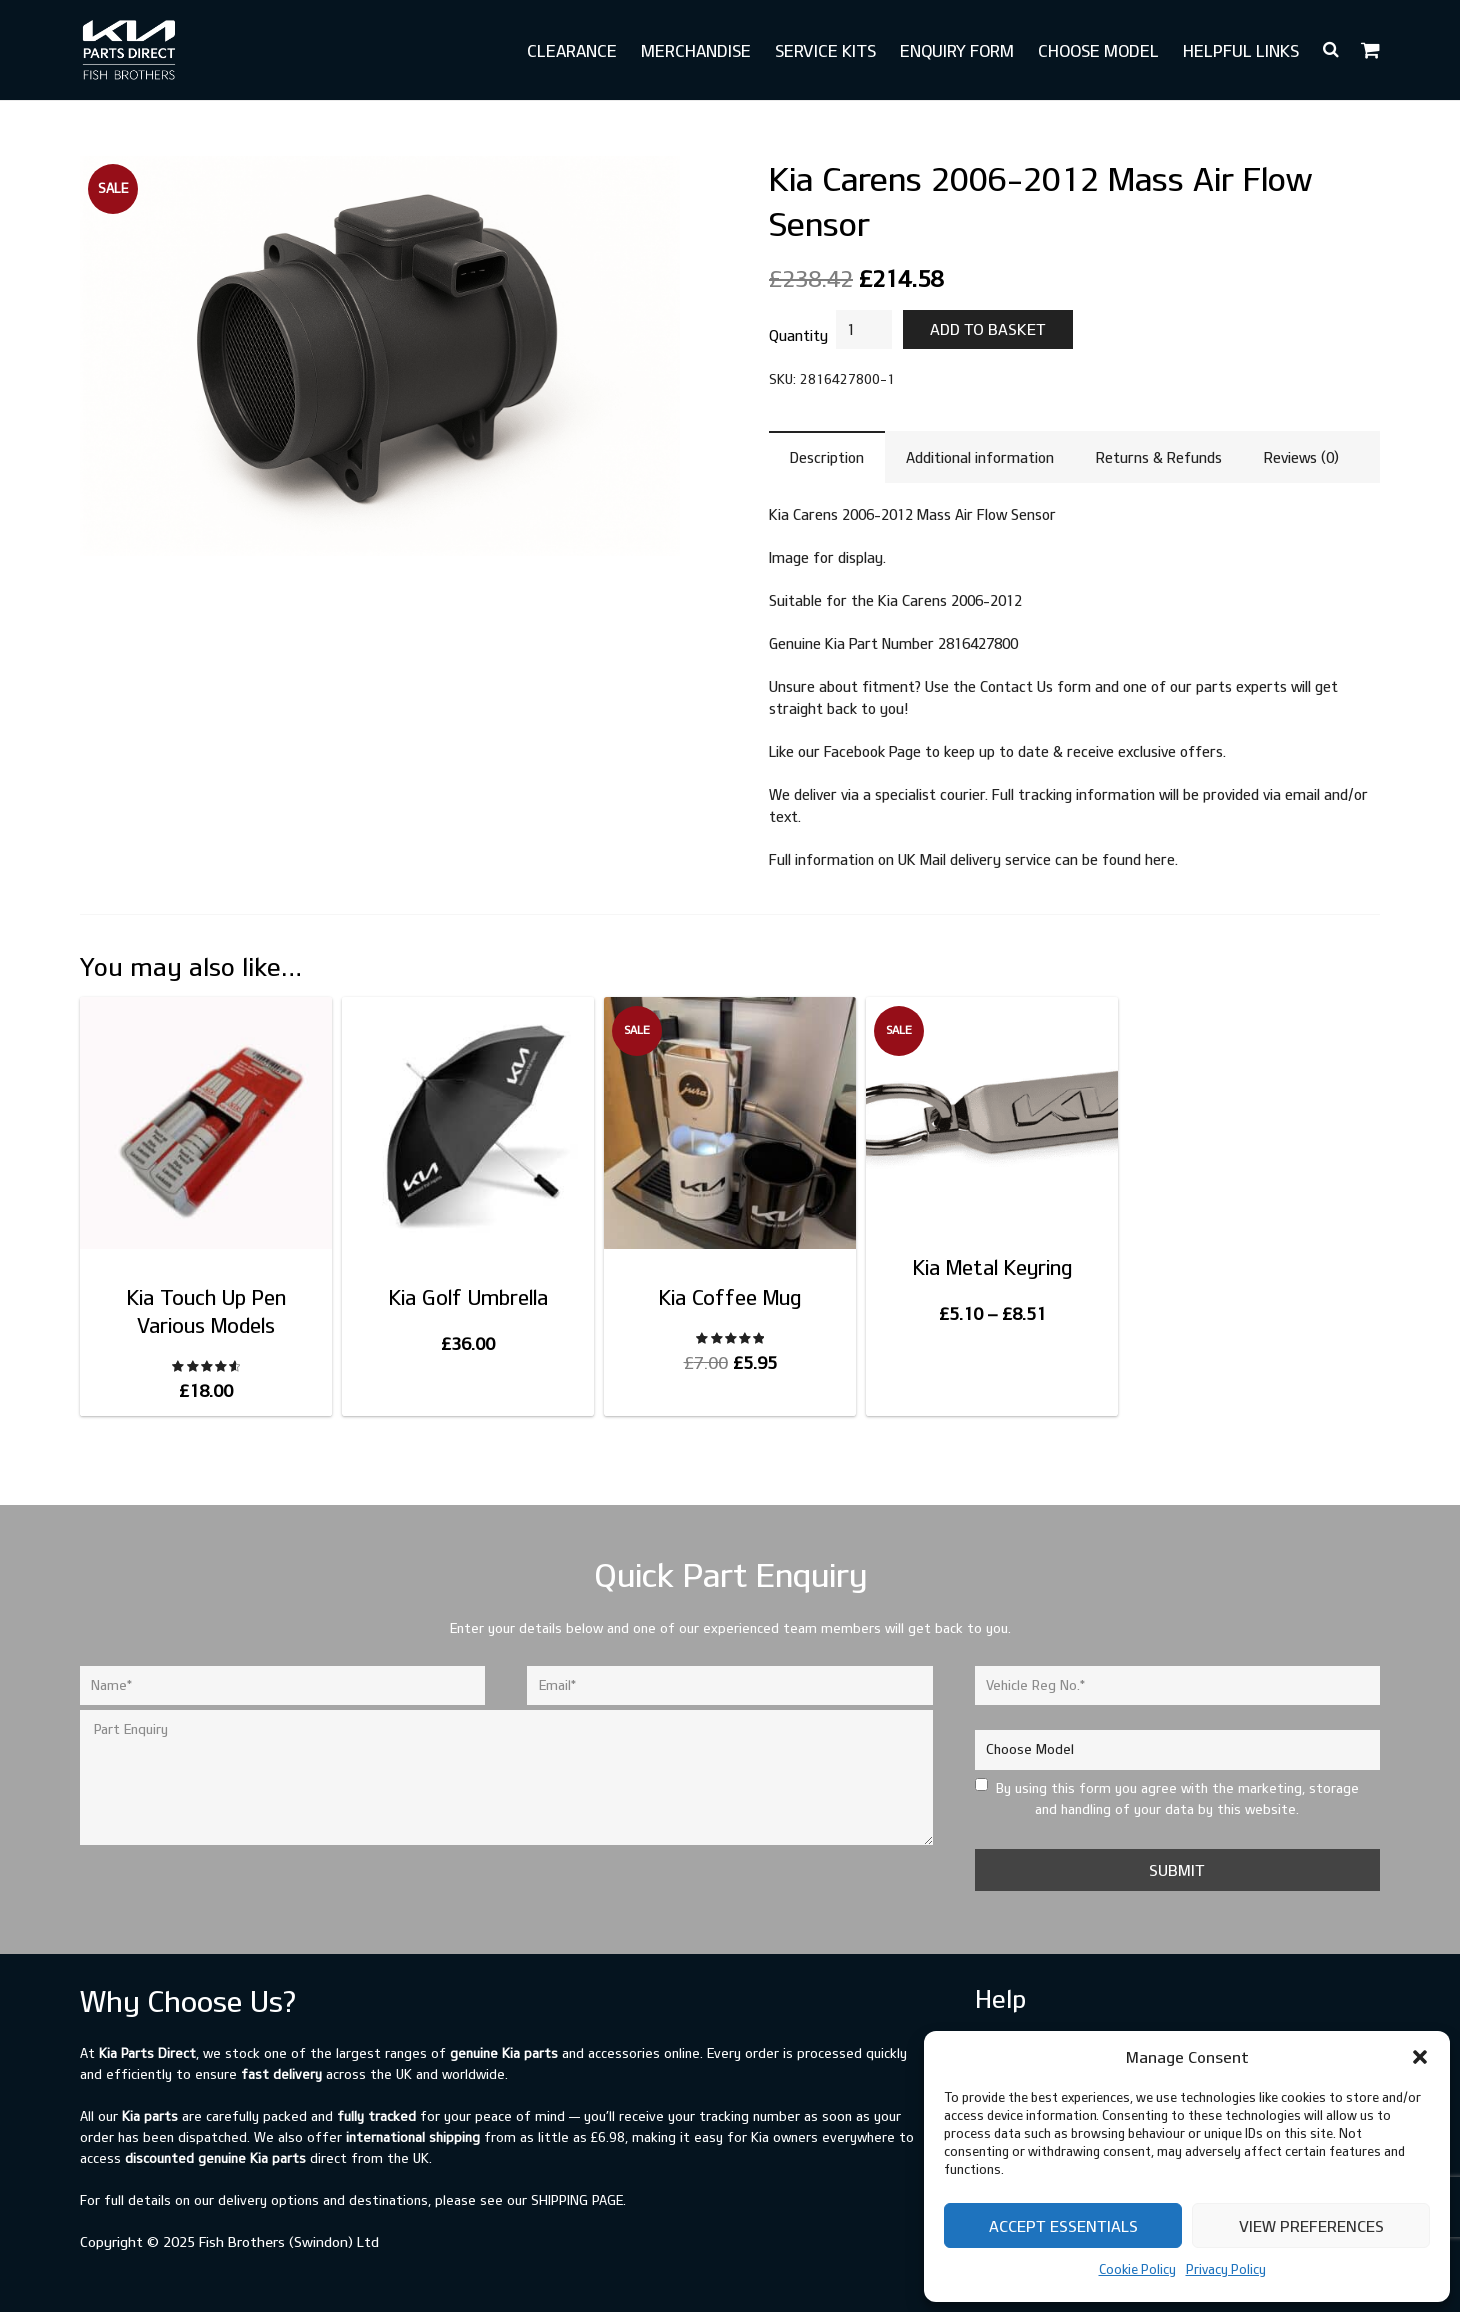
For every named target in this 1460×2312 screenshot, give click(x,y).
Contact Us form (1035, 686)
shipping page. (578, 2200)
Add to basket (988, 329)
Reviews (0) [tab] (1301, 457)
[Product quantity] (864, 329)
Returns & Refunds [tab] (1159, 457)
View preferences (1311, 2226)
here (1160, 859)
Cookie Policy (1137, 2269)
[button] (1420, 2057)
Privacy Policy (1226, 2269)
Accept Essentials (1063, 2226)
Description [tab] (827, 457)
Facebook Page (872, 751)
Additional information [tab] (980, 457)
